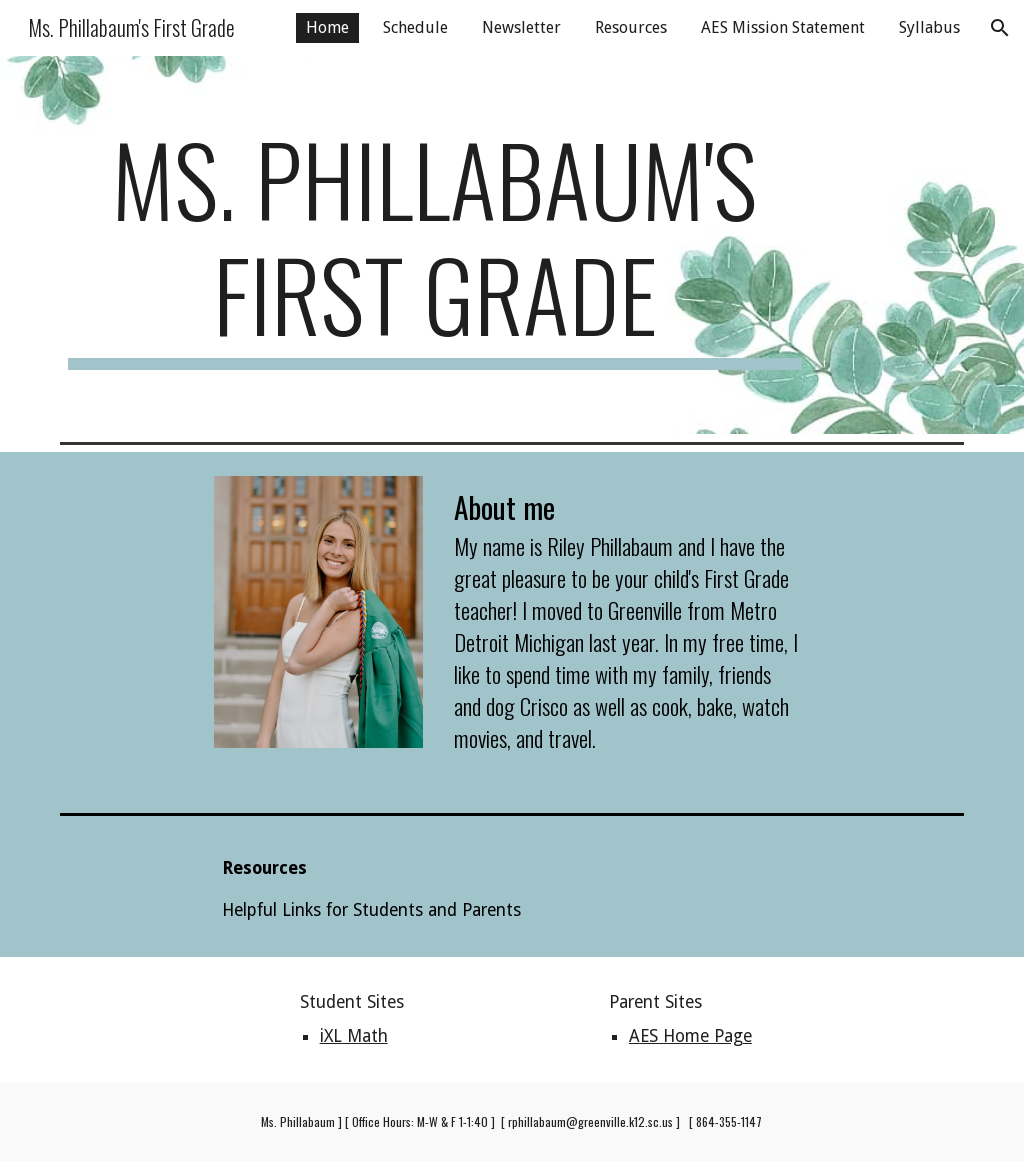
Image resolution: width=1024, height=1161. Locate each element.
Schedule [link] (415, 27)
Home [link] (327, 27)
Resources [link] (631, 27)
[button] (1000, 28)
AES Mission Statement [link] (783, 27)
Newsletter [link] (521, 27)
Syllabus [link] (929, 27)
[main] (435, 245)
